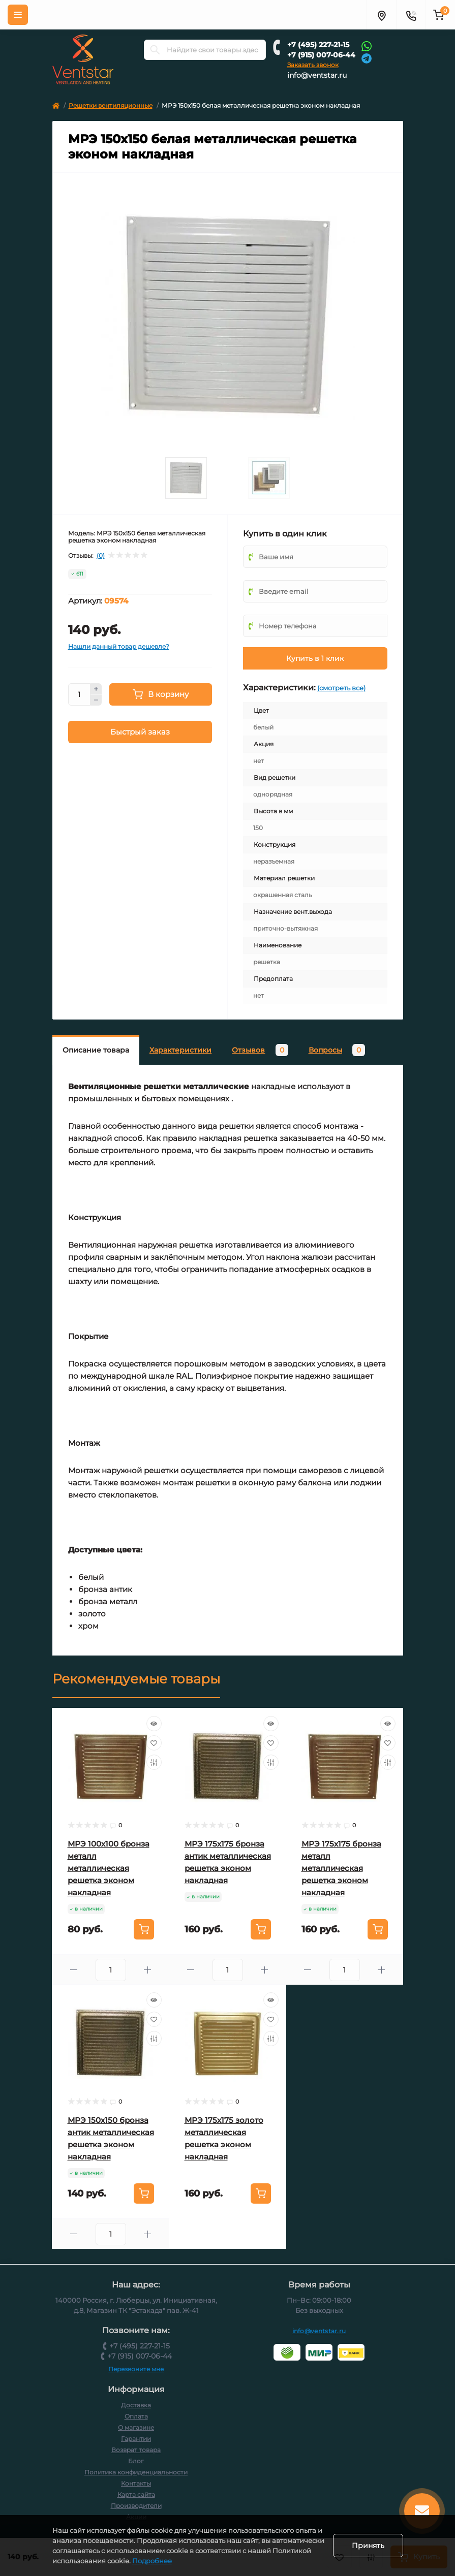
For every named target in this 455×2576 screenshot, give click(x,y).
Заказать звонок (313, 65)
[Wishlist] (154, 1743)
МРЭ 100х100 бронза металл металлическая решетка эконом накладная (108, 1868)
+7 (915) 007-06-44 (321, 54)
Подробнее (217, 2561)
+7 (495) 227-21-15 (318, 44)
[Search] (155, 50)
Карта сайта (136, 2494)
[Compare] (154, 1762)
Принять (368, 2545)
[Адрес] (381, 14)
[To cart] (144, 1929)
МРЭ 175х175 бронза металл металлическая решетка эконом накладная (341, 1868)
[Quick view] (154, 1723)
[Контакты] (411, 14)
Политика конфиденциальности (136, 2472)
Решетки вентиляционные (111, 105)
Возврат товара (136, 2450)
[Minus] (96, 700)
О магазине (136, 2427)
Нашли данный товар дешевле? (118, 646)
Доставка (136, 2405)
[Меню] (18, 15)
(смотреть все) (341, 688)
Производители (136, 2505)
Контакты (136, 2483)
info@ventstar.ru (317, 75)
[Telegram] (366, 57)
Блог (136, 2461)
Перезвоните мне (136, 2369)
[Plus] (96, 688)
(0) (101, 555)
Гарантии (136, 2438)
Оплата (136, 2416)
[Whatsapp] (366, 45)
